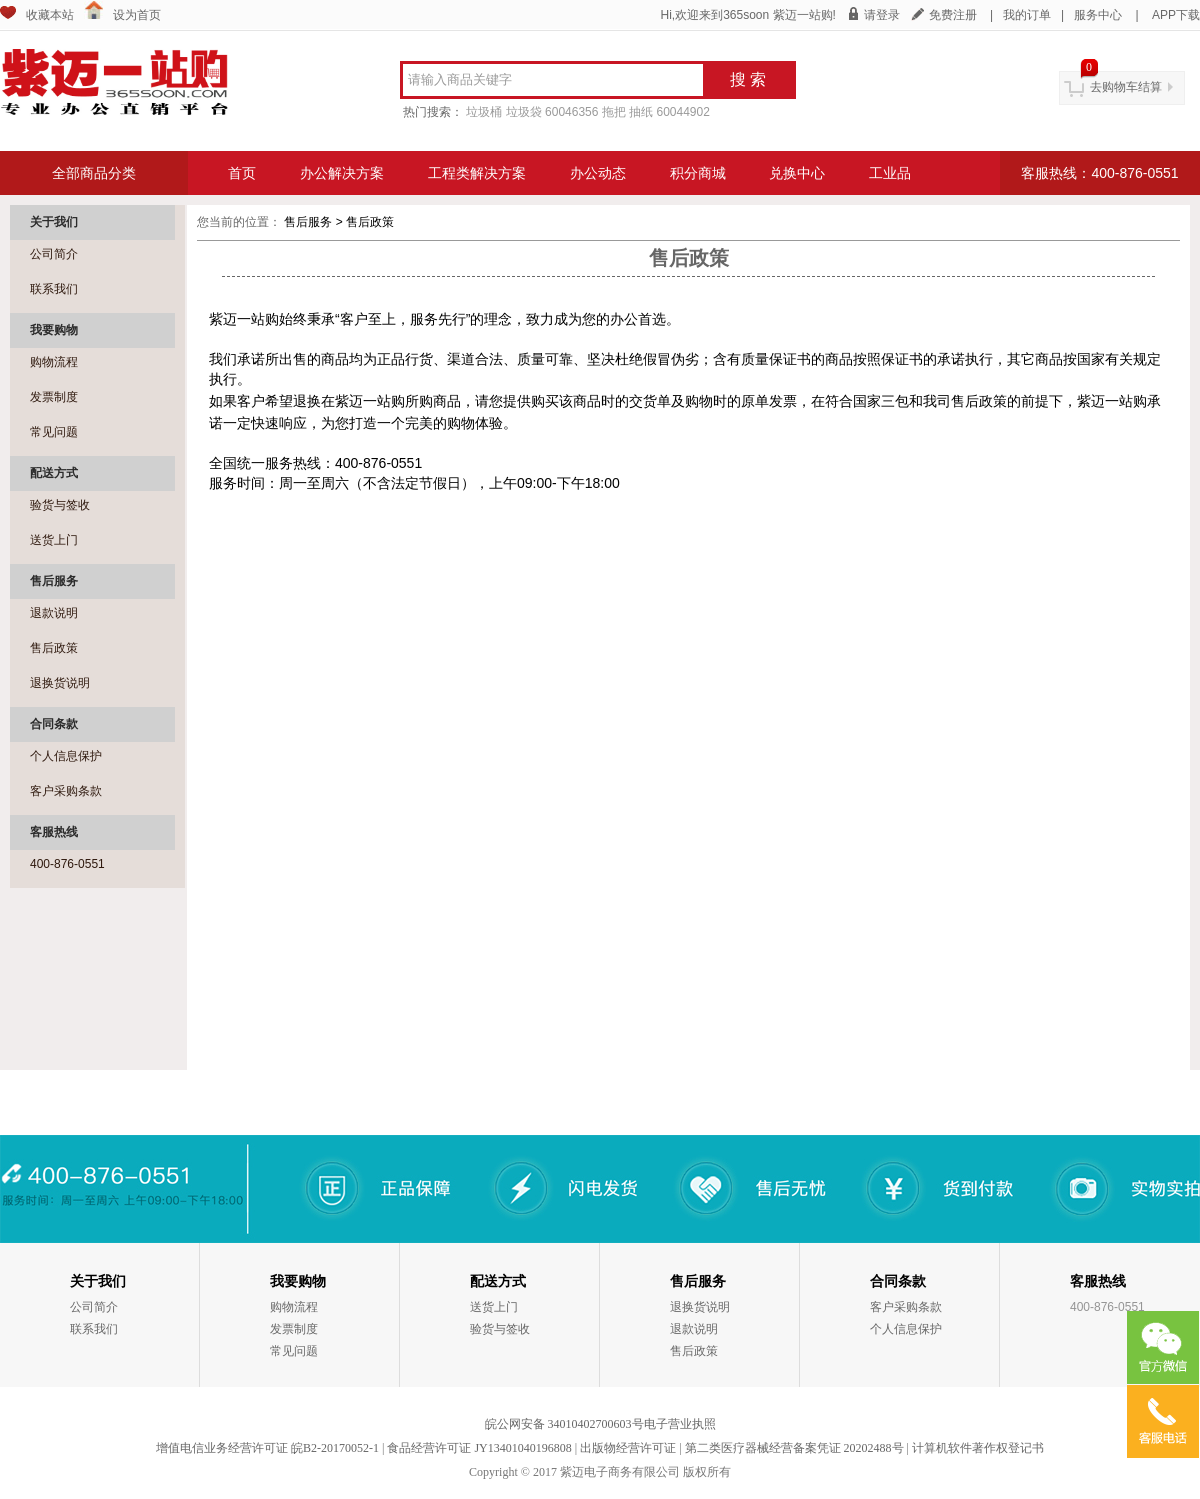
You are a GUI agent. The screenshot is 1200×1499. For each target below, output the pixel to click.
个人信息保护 (66, 756)
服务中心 (1098, 15)
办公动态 (598, 173)
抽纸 (641, 112)
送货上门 (54, 540)
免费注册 (953, 15)
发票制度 (54, 397)
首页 (242, 173)
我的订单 (1027, 15)
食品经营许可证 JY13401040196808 (479, 1448)
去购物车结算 (1126, 87)
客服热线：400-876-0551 (1099, 173)
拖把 (614, 112)
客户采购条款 (66, 791)
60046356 (571, 112)
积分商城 (698, 173)
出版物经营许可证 (628, 1448)
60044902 (682, 112)
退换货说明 (60, 683)
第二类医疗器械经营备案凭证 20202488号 (794, 1448)
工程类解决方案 (477, 173)
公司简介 (54, 254)
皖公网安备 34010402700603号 (564, 1424)
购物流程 (54, 362)
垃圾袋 (524, 112)
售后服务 (309, 222)
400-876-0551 (67, 864)
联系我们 (54, 289)
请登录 (882, 15)
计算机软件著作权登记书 (978, 1448)
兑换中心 (797, 173)
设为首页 (137, 15)
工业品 (890, 173)
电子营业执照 (680, 1424)
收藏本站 (50, 15)
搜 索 (748, 79)
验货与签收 (60, 505)
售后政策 (54, 648)
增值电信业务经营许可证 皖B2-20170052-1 (267, 1448)
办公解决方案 (342, 173)
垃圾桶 (484, 112)
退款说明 (54, 613)
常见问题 (54, 432)
